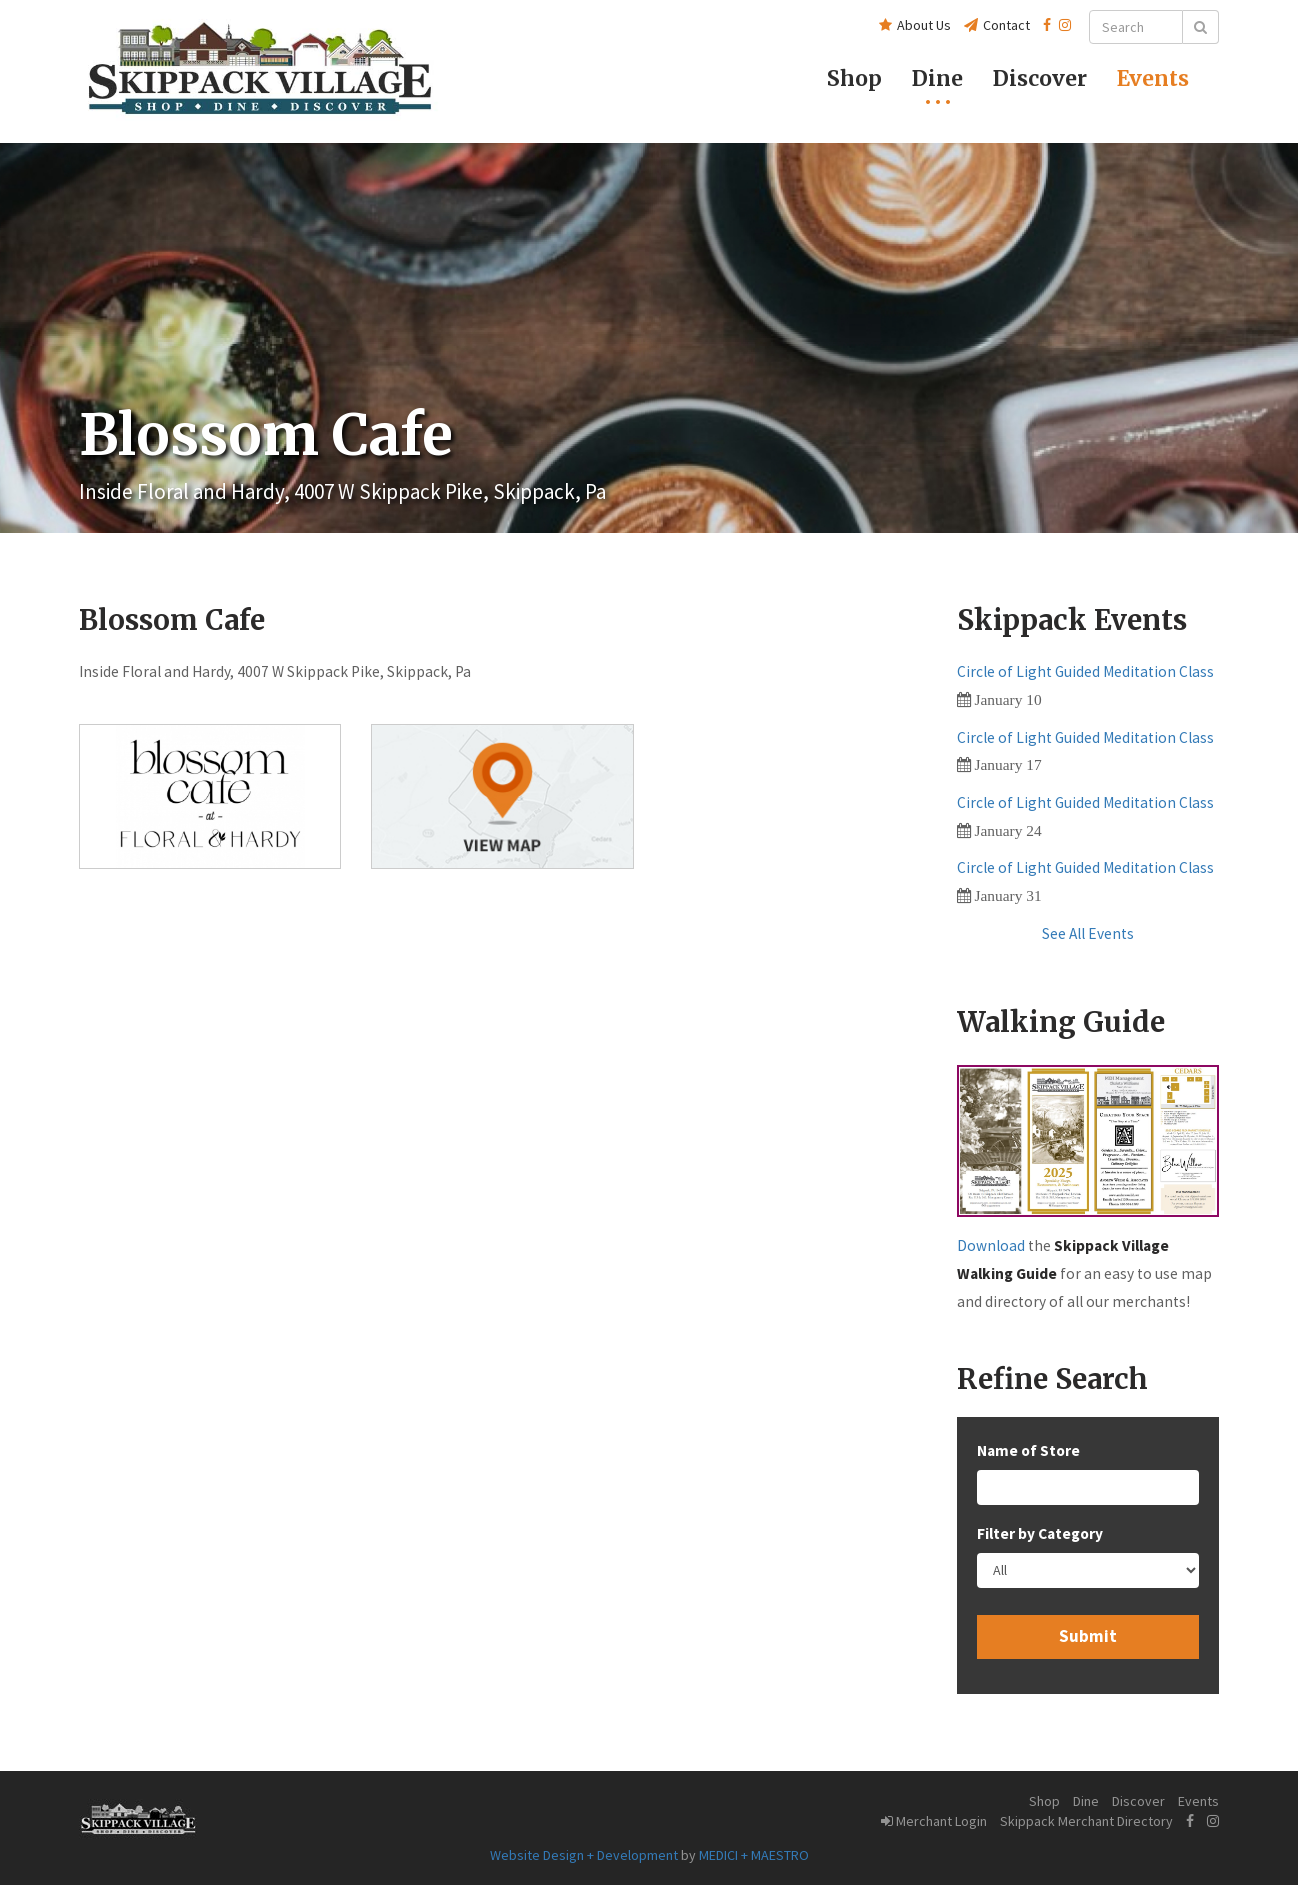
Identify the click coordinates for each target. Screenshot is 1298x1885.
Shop (854, 78)
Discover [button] (1040, 78)
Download (991, 1245)
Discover (1138, 1801)
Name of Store (1028, 1450)
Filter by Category (1040, 1533)
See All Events (1088, 933)
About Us (915, 25)
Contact (997, 25)
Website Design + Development (584, 1855)
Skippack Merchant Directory (1086, 1821)
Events (1153, 78)
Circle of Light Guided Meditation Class (1085, 671)
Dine (937, 78)
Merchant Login (934, 1821)
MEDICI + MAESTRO (754, 1855)
